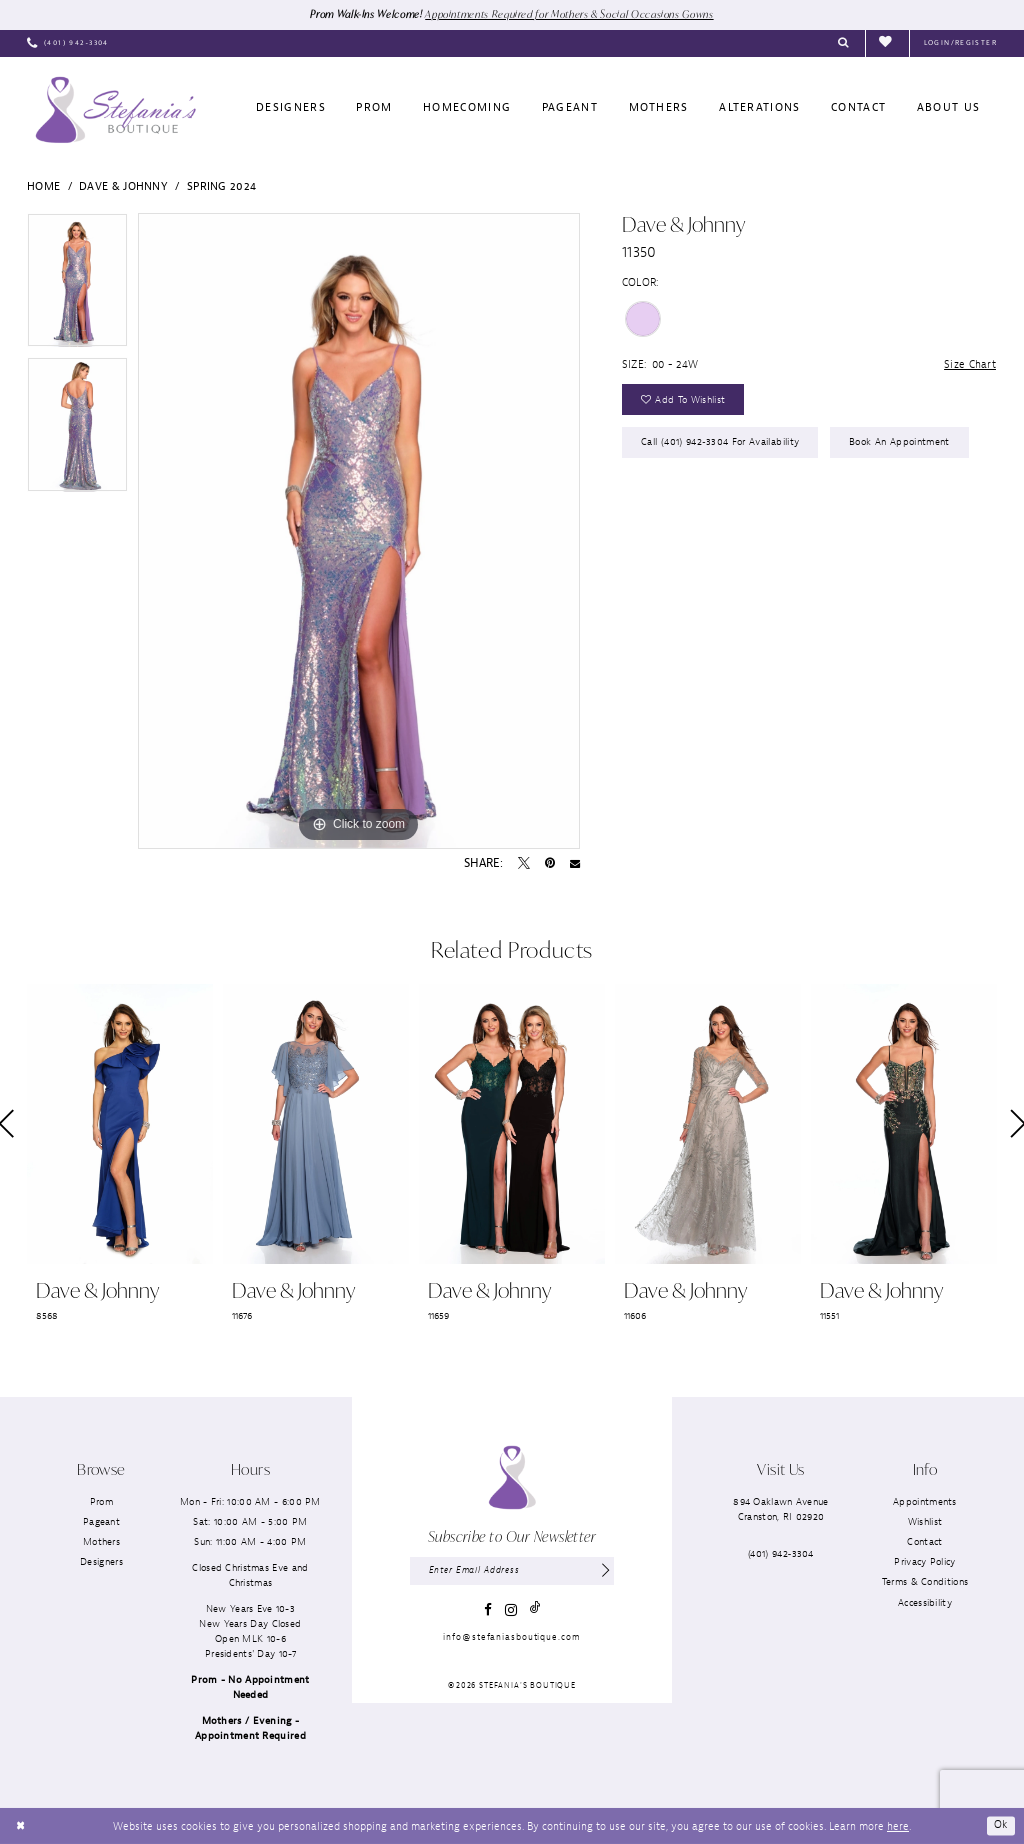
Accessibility (925, 1602)
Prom (101, 1501)
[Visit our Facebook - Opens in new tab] (488, 1610)
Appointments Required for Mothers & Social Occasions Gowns (572, 14)
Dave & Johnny (123, 186)
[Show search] (843, 44)
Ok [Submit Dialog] (1001, 1826)
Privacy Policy (924, 1562)
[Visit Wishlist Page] (887, 43)
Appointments (925, 1501)
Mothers (101, 1542)
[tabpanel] (77, 285)
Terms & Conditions (925, 1582)
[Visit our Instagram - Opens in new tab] (511, 1611)
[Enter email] (511, 1571)
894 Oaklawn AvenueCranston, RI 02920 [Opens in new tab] (780, 1509)
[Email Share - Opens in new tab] (575, 864)
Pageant (101, 1521)
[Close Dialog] (21, 1826)
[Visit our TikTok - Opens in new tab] (535, 1610)
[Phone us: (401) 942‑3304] (68, 44)
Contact (924, 1542)
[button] (960, 44)
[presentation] (120, 1124)
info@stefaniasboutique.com (511, 1638)
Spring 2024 (221, 186)
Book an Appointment (901, 445)
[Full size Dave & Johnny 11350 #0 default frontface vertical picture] (359, 531)
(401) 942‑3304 (781, 1553)
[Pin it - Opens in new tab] (550, 864)
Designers (101, 1562)
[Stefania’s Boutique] (115, 110)
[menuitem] (68, 44)
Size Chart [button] (970, 365)
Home (43, 186)
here (898, 1826)
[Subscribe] (605, 1571)
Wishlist (925, 1521)
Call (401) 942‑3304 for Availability (721, 445)
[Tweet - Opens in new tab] (524, 864)
